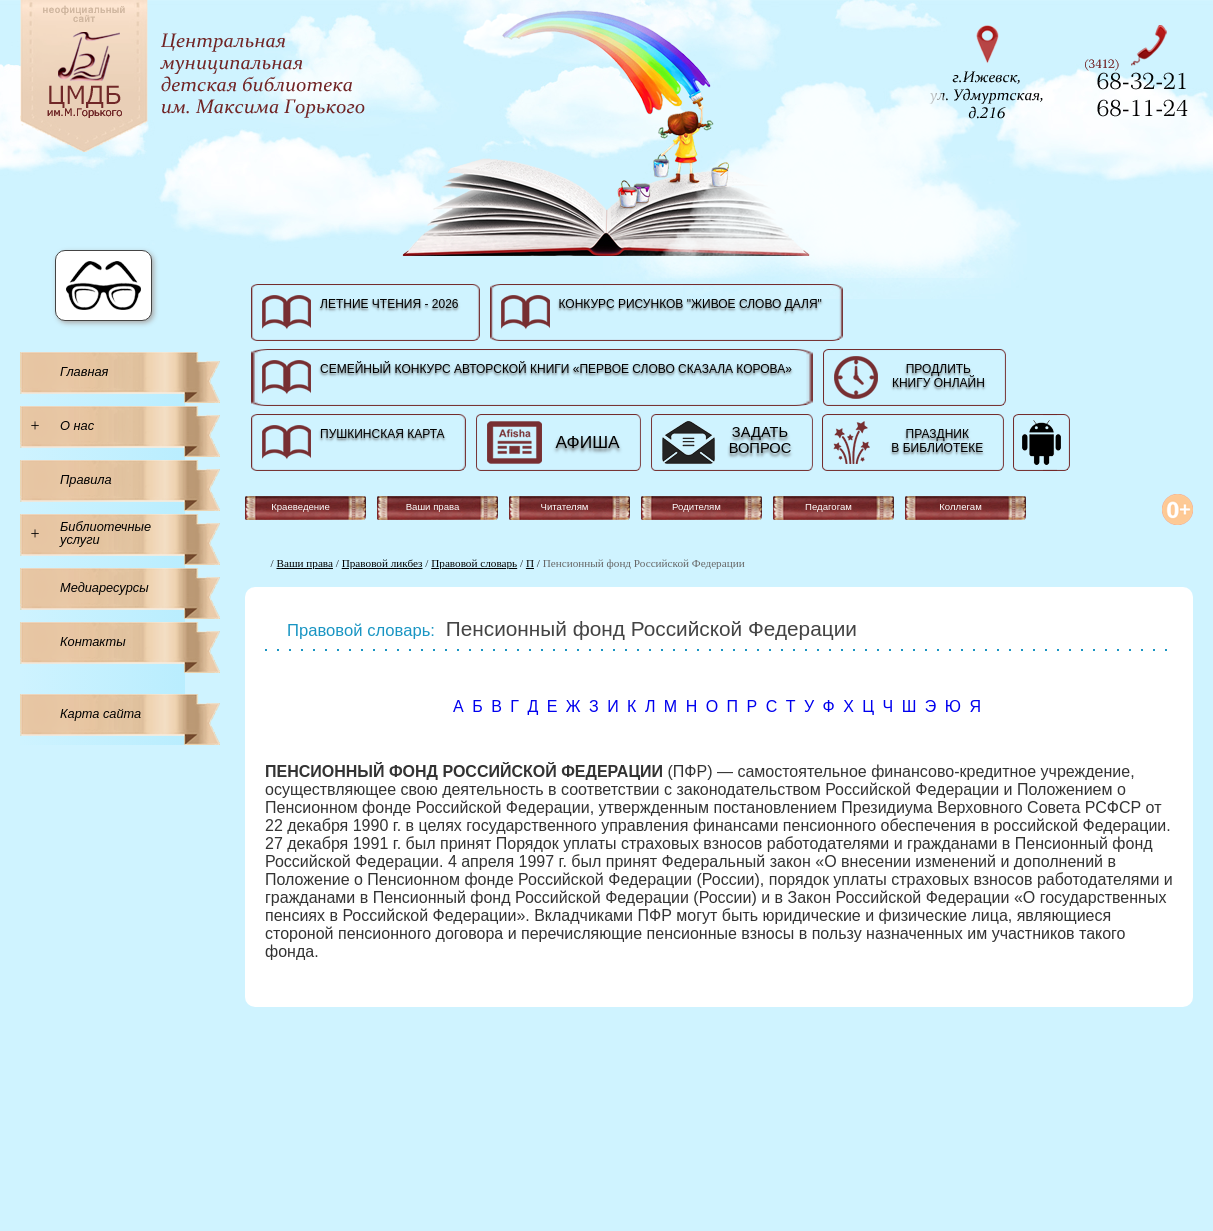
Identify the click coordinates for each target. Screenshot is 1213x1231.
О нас (77, 425)
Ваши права (305, 563)
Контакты (93, 641)
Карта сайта (100, 713)
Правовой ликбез (382, 563)
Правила (86, 479)
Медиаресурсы (104, 587)
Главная (84, 371)
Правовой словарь (474, 563)
